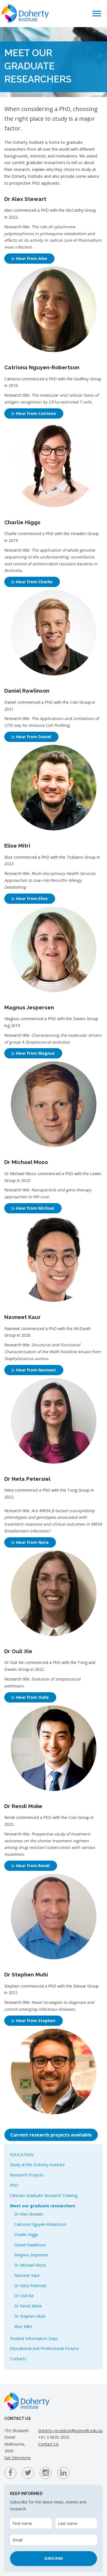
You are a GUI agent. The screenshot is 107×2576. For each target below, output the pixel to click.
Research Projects (27, 2175)
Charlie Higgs (26, 2234)
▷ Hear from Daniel (31, 736)
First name (22, 2523)
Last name (68, 2523)
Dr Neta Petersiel (30, 2285)
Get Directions (17, 2457)
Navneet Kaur (27, 2275)
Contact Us (48, 2444)
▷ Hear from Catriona (34, 413)
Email (18, 2540)
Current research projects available (51, 2135)
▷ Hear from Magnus (33, 1053)
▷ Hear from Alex (29, 258)
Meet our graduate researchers (42, 2205)
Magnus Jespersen (31, 2255)
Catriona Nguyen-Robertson (40, 2224)
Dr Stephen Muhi (29, 2316)
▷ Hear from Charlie (32, 581)
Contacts (18, 2358)
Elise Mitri (23, 2326)
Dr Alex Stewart (28, 2214)
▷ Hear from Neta (30, 1542)
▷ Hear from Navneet (34, 1370)
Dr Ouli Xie (24, 2295)
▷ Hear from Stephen (33, 2020)
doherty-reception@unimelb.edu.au (70, 2430)
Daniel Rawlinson (30, 2245)
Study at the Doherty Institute (37, 2164)
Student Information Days (34, 2338)
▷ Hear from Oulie (30, 1697)
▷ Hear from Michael (33, 1208)
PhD (14, 2185)
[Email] (53, 2540)
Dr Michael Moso (30, 2265)
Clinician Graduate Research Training (43, 2195)
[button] (96, 13)
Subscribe (53, 2558)
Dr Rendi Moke (28, 2306)
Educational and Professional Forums (44, 2348)
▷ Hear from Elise (30, 898)
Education (21, 2154)
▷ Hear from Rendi (31, 1865)
